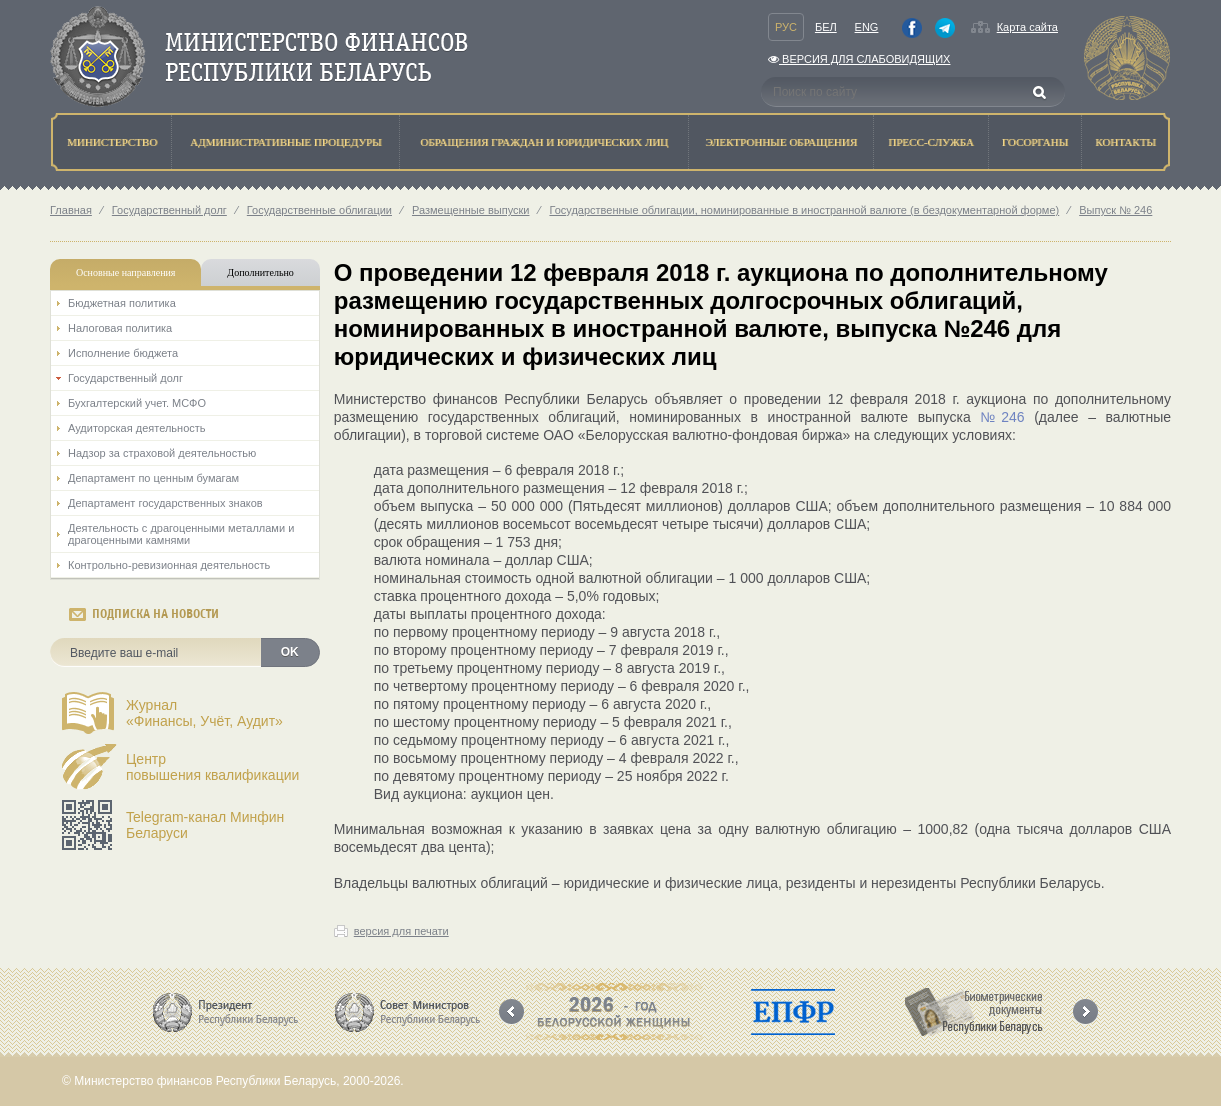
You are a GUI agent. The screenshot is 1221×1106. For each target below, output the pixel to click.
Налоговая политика (120, 328)
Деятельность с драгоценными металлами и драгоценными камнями (181, 534)
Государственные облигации (319, 210)
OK (290, 652)
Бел (826, 27)
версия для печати (401, 931)
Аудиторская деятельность (137, 428)
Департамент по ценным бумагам (153, 478)
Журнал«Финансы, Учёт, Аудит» (204, 713)
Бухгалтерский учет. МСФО (137, 403)
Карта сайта (1027, 27)
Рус (786, 27)
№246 (1002, 417)
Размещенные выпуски (471, 210)
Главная (71, 210)
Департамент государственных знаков (165, 503)
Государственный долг (169, 210)
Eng (867, 27)
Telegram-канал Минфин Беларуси (205, 825)
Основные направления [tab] (126, 272)
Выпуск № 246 (1115, 210)
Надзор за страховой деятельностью (162, 453)
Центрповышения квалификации (212, 767)
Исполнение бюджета (123, 353)
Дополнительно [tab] (260, 272)
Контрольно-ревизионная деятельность (169, 565)
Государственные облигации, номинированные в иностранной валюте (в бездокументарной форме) (804, 210)
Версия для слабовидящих (859, 59)
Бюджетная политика (122, 303)
